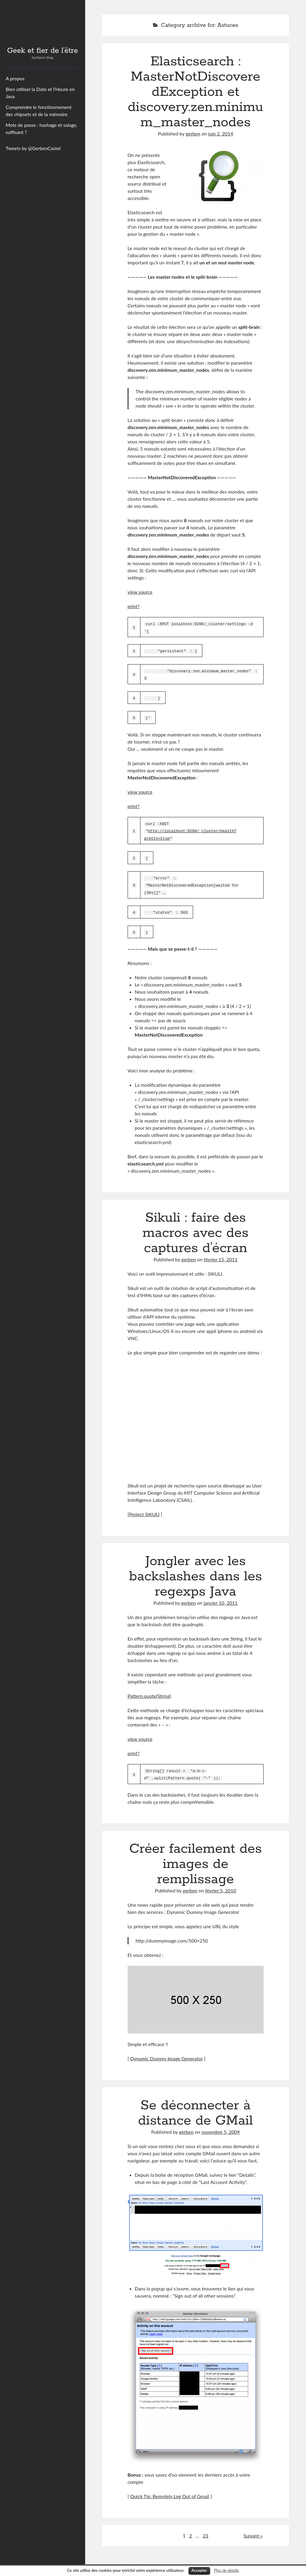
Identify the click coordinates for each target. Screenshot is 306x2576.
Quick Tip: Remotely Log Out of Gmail (169, 2493)
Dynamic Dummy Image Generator (166, 2056)
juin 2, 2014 (220, 133)
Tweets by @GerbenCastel (33, 148)
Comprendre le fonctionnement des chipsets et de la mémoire (38, 110)
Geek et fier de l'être (42, 51)
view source (140, 592)
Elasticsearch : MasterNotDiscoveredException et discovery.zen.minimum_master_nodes (195, 92)
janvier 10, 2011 (221, 1600)
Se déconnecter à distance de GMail (195, 2110)
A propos (15, 78)
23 (205, 2533)
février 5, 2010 (220, 1888)
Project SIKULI (144, 1512)
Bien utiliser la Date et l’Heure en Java (40, 92)
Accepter (199, 2570)
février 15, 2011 (221, 1257)
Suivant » (253, 2533)
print (132, 606)
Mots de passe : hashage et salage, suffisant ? (41, 128)
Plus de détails (226, 2570)
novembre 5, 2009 (220, 2129)
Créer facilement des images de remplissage (195, 1861)
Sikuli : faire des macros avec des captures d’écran (195, 1230)
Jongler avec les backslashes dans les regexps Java (195, 1574)
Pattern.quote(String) (149, 1693)
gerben (193, 133)
